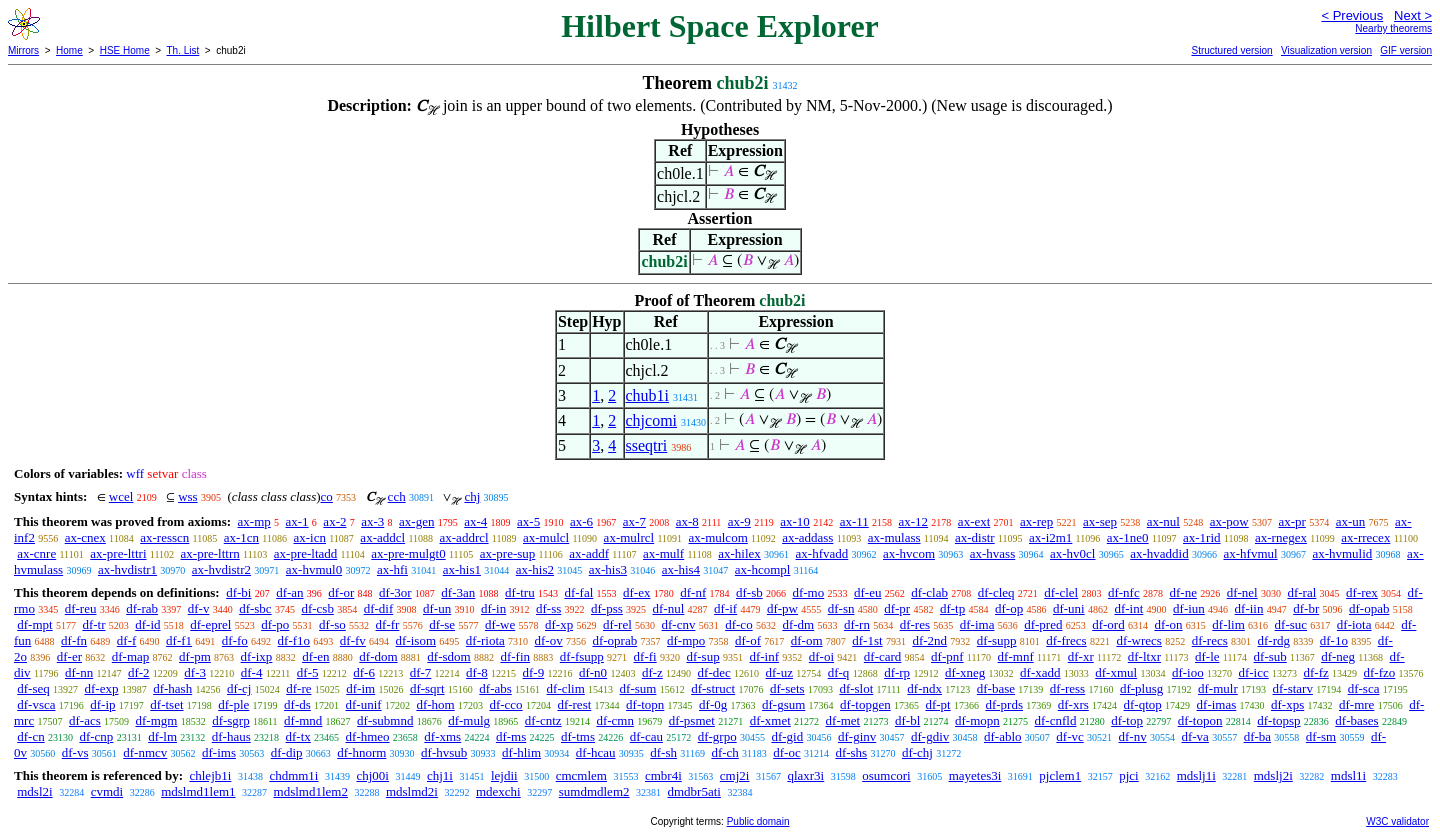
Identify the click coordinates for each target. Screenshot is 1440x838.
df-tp (952, 608)
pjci (1129, 775)
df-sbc (255, 608)
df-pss (607, 608)
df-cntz (543, 720)
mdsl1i (1348, 775)
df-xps (1287, 704)
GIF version (1406, 50)
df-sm (1321, 736)
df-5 (308, 672)
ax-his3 (608, 569)
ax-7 (634, 521)
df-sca (1364, 688)
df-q (839, 672)
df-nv (1133, 736)
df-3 (195, 672)
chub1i (648, 395)
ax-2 (334, 521)
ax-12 (914, 521)
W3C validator (1397, 821)
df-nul (669, 608)
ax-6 (581, 521)
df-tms (578, 736)
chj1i (440, 775)
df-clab (929, 592)
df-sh (663, 752)
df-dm (798, 624)
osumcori (886, 775)
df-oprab (614, 640)
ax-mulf (663, 553)
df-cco (505, 704)
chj (472, 496)
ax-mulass (894, 537)
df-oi (821, 656)
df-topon (1200, 720)
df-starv (1293, 688)
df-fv (353, 640)
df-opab (1369, 608)
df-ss (548, 608)
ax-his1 (462, 569)
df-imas (1217, 704)
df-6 (364, 672)
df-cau (646, 736)
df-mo (808, 592)
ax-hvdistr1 (127, 569)
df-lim (1228, 624)
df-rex (1362, 592)
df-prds (1004, 704)
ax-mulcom (718, 537)
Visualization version (1326, 50)
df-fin (515, 656)
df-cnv (679, 624)
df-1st (867, 640)
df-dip (287, 752)
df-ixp (257, 656)
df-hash (172, 688)
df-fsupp (582, 656)
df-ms (511, 736)
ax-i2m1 (1050, 537)
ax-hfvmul (1250, 553)
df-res (915, 624)
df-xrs (1073, 704)
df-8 (477, 672)
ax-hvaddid (1159, 553)
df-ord (1108, 624)
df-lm (162, 736)
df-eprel (210, 624)
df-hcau (596, 752)
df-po (275, 624)
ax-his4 (681, 569)
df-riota (485, 640)
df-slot (856, 688)
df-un (437, 608)
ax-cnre (36, 553)
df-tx (298, 736)
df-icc (1253, 672)
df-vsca (36, 704)
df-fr (388, 624)
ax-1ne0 (1128, 537)
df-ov (549, 640)
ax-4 (475, 521)
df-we (500, 624)
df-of (748, 640)
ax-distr (975, 537)
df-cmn (615, 720)
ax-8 (687, 521)
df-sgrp (231, 720)
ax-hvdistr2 (221, 569)
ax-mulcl (546, 537)
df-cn (30, 736)
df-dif (379, 608)
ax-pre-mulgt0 (408, 553)
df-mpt (34, 624)
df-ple (233, 704)
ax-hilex (739, 553)
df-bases (1356, 720)
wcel (121, 496)
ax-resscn (164, 537)
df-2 (139, 672)
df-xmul (1116, 672)
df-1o (1334, 640)
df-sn (841, 608)
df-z (652, 672)
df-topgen (865, 704)
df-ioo (1188, 672)
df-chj (917, 752)
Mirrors (23, 50)
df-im (360, 688)
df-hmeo (368, 736)
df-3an (458, 592)
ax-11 (854, 521)
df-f (127, 640)
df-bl (907, 720)
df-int (1128, 608)
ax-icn (309, 537)
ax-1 (297, 521)
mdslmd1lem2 (311, 791)
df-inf (764, 656)
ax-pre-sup (508, 553)
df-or (341, 592)
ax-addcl (382, 537)
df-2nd (929, 640)
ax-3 (372, 521)
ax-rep (1036, 521)
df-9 (534, 672)
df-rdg (1274, 640)
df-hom (435, 704)
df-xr (1081, 656)
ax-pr (1291, 521)
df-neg (1338, 656)
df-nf (693, 592)
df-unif (364, 704)
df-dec (714, 672)
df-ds (297, 704)
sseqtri (647, 445)
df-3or (395, 592)
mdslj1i (1196, 775)
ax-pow (1229, 521)
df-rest (574, 704)
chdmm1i (293, 775)
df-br (1306, 608)
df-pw (782, 608)
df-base (996, 688)
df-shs (851, 752)
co (327, 496)
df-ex (636, 592)
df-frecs (1066, 640)
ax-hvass (993, 553)
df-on (1168, 624)
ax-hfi (392, 569)
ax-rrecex (1365, 537)
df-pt (937, 704)
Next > (1413, 15)
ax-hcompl (763, 569)
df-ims (219, 752)
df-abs (495, 688)
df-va (1194, 736)
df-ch (724, 752)
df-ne (1182, 592)
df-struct (713, 688)
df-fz (1315, 672)
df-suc (1291, 624)
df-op (1009, 608)
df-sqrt (427, 688)
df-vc (1069, 736)
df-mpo (686, 640)
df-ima (977, 624)
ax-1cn (241, 537)
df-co (738, 624)
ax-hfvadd (822, 553)
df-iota (1354, 624)
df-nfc (1124, 592)
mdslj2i (1273, 775)
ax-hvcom (909, 553)
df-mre (1356, 704)
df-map (131, 656)
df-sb (749, 592)
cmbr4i (663, 775)
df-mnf (1016, 656)
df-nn (79, 672)
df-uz (779, 672)
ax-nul (1163, 521)
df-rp (897, 672)
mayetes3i (975, 775)
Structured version (1231, 50)
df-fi (645, 656)
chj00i (372, 775)
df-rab (142, 608)
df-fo (235, 640)
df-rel (617, 624)
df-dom (378, 656)
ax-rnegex (1281, 537)
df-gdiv (930, 736)
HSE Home (125, 50)
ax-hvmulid (1342, 553)
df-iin (1249, 608)
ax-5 (528, 521)
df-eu (867, 592)
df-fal (578, 592)
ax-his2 (535, 569)
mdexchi (498, 791)
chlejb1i (210, 775)
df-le (1207, 656)
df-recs (1210, 640)
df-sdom (448, 656)
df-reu (81, 608)
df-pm (195, 656)
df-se (442, 624)
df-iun (1189, 608)
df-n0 (593, 672)
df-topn (645, 704)
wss (188, 496)
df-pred (1043, 624)
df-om (807, 640)
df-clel (1061, 592)
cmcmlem (581, 775)
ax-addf (589, 553)
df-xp (559, 624)
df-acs (85, 720)
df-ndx (924, 688)
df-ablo (1003, 736)
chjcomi (652, 420)
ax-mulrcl (629, 537)
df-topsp (1278, 720)
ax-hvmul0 (314, 569)
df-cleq (996, 592)
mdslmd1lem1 (198, 791)
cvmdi (107, 791)
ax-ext (974, 521)
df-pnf (947, 656)
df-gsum (783, 704)
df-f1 (179, 640)
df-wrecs (1138, 640)
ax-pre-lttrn (210, 553)
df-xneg (965, 672)
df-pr (897, 608)
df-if (725, 608)
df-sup (702, 656)
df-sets (787, 688)
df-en (315, 656)
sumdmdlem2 (594, 791)
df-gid (787, 736)
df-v (199, 608)
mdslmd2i (412, 791)
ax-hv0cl (1072, 553)
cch (397, 496)
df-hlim (521, 752)
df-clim (566, 688)
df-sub (1270, 656)
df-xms (442, 736)
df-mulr (1218, 688)
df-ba (1257, 736)
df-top (1127, 720)
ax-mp (254, 521)
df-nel (1242, 592)
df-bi (238, 592)
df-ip (102, 704)
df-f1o (294, 640)
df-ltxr (1144, 656)
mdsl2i (34, 791)
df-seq (33, 688)
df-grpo (717, 736)
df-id (147, 624)
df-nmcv (145, 752)
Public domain (758, 821)
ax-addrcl (464, 537)
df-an (289, 592)
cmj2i (735, 775)
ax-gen (416, 521)
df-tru (520, 592)
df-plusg (1141, 688)
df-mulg (469, 720)
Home (69, 50)
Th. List (183, 50)
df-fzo (1380, 672)
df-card (883, 656)
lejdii (504, 775)
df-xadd (1040, 672)
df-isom (416, 640)
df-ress (1067, 688)
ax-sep (1100, 521)
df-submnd (385, 720)
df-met (843, 720)
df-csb (317, 608)
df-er (69, 656)
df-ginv (857, 736)
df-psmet (692, 720)
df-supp (997, 640)
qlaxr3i (805, 775)
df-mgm (156, 720)
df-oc (786, 752)
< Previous (1352, 15)
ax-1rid (1202, 537)
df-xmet (770, 720)
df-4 (252, 672)
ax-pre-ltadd (306, 553)
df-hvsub (444, 752)
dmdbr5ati (694, 791)
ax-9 (739, 521)
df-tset (166, 704)
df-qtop (1143, 704)
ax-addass (807, 537)
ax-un (1351, 521)
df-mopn (977, 720)
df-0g (713, 704)
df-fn (74, 640)
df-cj (239, 688)
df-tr (93, 624)
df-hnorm (361, 752)
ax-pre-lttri (118, 553)
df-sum (638, 688)
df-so (332, 624)
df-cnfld (1056, 720)
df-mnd (303, 720)
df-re (298, 688)
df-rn (857, 624)
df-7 (421, 672)
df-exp (102, 688)
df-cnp (96, 736)
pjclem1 (1060, 775)
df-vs (75, 752)
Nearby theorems (1393, 28)
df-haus (231, 736)
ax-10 (795, 521)
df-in (493, 608)
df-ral (1301, 592)
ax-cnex (85, 537)
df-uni (1069, 608)
